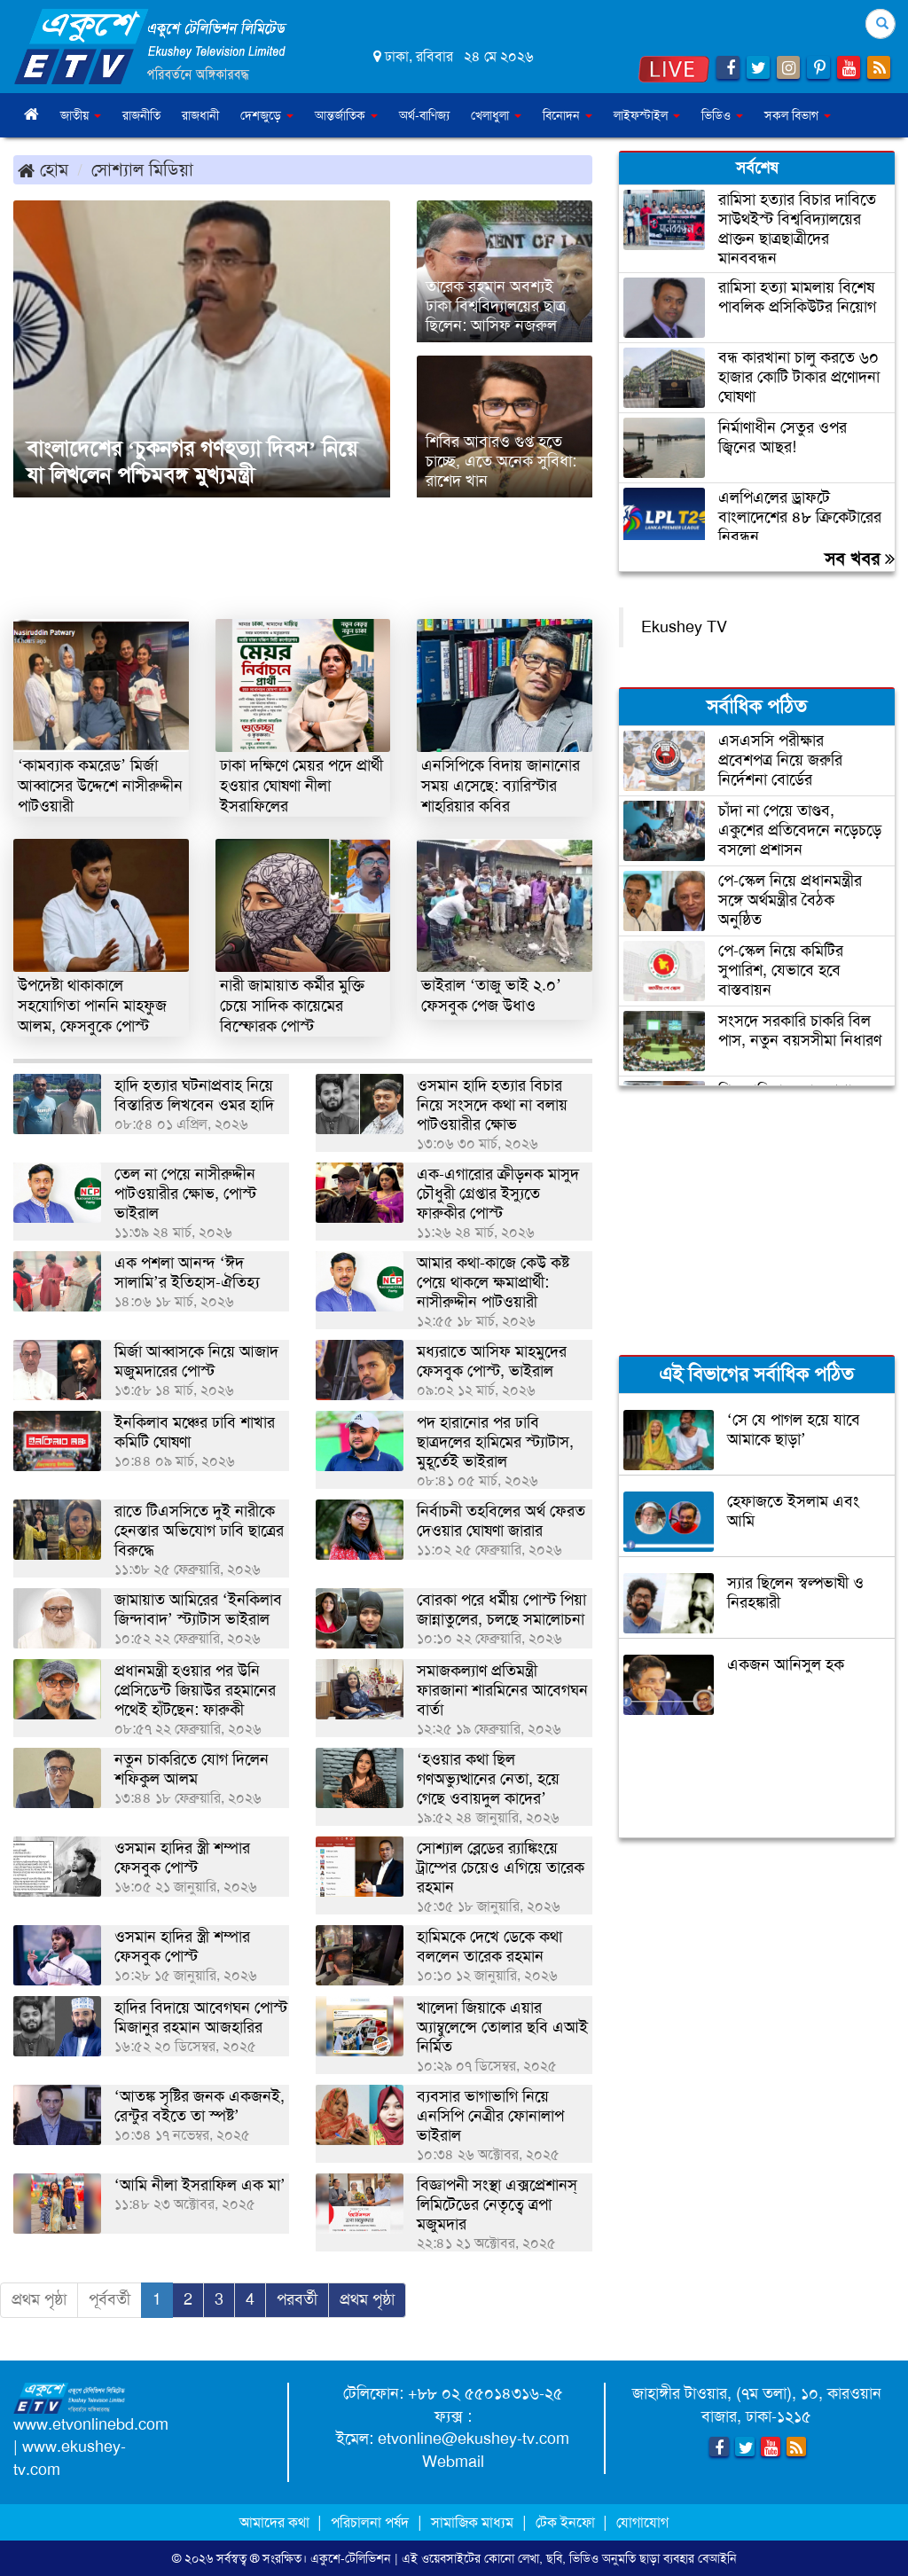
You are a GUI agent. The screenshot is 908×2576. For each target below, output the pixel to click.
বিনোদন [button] (567, 115)
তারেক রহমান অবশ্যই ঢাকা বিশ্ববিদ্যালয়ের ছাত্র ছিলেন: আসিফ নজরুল (496, 306)
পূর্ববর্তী (109, 2299)
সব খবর (860, 558)
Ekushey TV (684, 627)
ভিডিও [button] (722, 115)
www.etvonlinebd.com (90, 2424)
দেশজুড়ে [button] (267, 115)
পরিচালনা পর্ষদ (370, 2522)
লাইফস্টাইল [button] (647, 115)
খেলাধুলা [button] (496, 115)
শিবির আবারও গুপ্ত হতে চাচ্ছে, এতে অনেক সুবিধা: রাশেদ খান (501, 461)
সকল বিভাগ (797, 115)
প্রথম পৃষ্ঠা (39, 2299)
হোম (43, 169)
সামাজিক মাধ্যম (472, 2522)
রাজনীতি (141, 115)
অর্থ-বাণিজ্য (424, 115)
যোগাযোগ (642, 2522)
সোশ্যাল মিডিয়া (142, 169)
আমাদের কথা (276, 2522)
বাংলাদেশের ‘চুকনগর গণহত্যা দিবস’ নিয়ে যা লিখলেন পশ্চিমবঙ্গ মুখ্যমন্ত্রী (192, 462)
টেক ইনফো (567, 2522)
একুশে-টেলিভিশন (350, 2558)
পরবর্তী (297, 2299)
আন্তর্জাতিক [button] (346, 115)
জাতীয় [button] (80, 115)
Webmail (453, 2461)
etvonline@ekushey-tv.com (473, 2438)
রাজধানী (200, 115)
